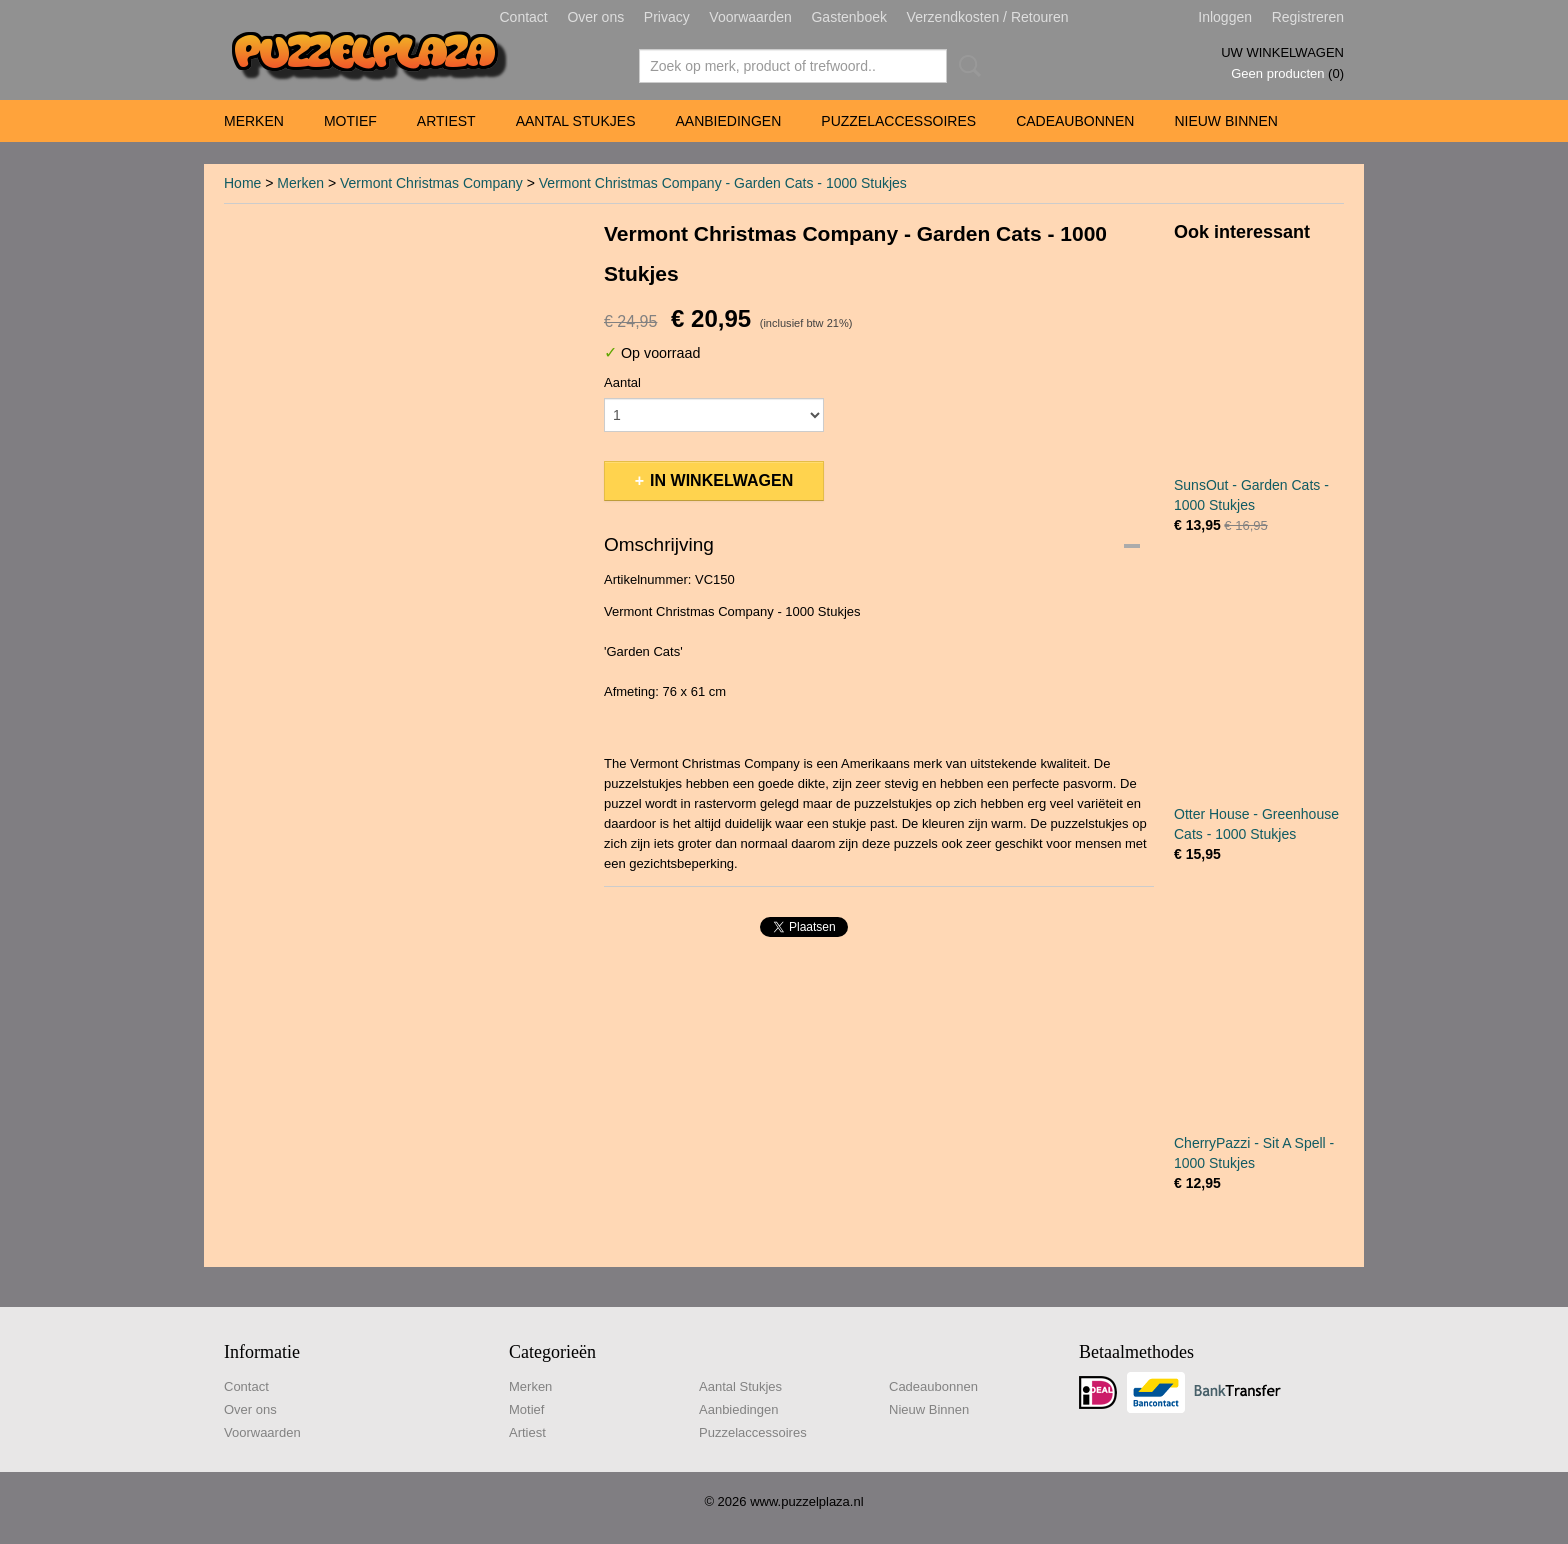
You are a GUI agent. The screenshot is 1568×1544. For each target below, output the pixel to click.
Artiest (446, 121)
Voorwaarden (750, 17)
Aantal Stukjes (576, 121)
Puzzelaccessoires (898, 121)
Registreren (1308, 17)
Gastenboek (849, 17)
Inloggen (1225, 17)
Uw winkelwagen (1282, 52)
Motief (350, 121)
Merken (254, 121)
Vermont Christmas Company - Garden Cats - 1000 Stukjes (723, 183)
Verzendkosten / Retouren (988, 17)
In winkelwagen (721, 480)
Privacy (667, 17)
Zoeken (966, 66)
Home (242, 183)
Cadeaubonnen (1075, 121)
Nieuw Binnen (1225, 121)
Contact (524, 17)
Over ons (595, 17)
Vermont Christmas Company (431, 183)
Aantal (622, 382)
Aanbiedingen (728, 121)
